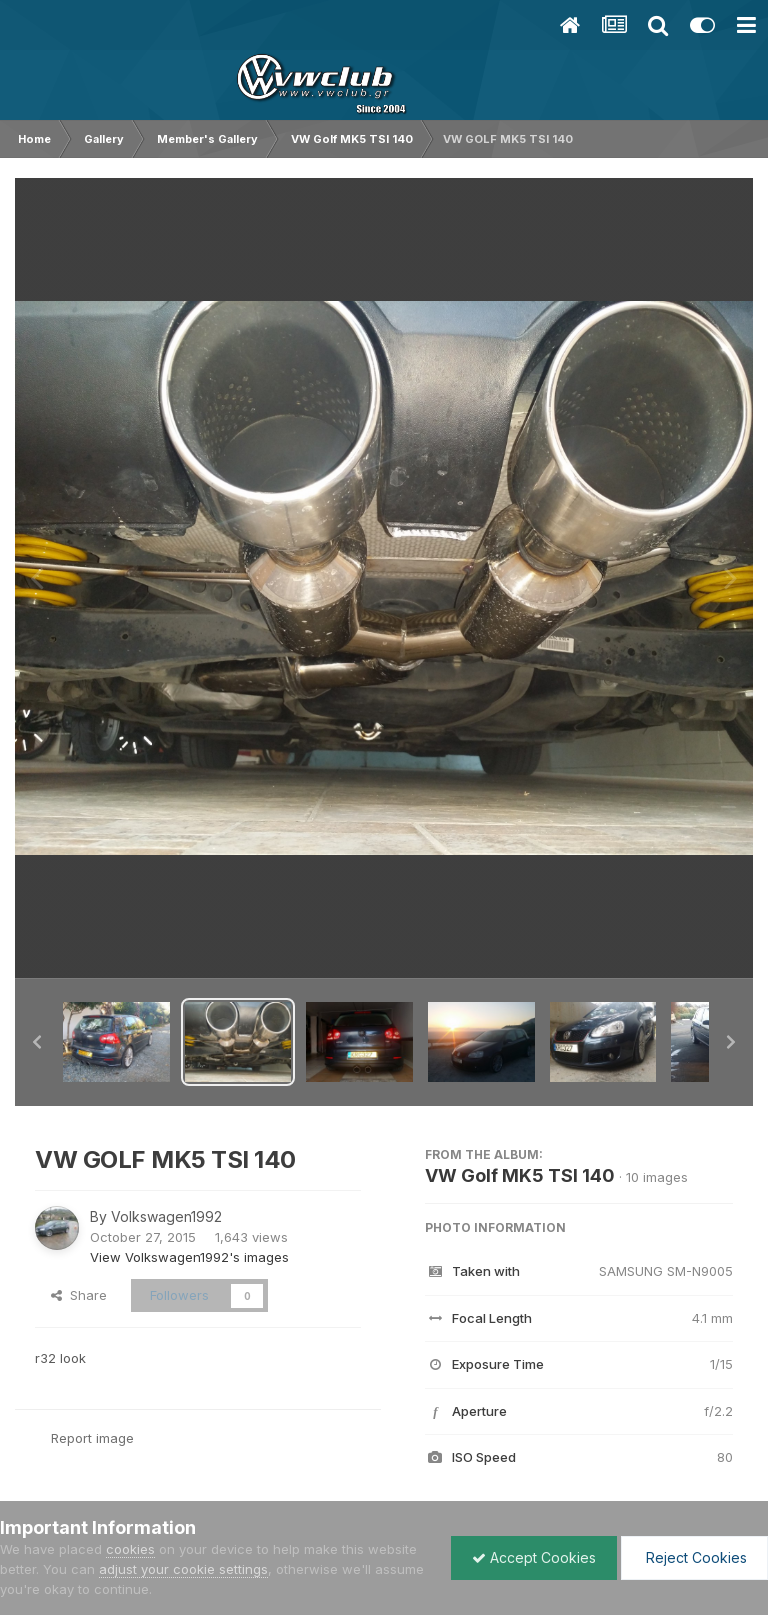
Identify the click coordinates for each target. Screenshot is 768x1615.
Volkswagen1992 (166, 1216)
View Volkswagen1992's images (189, 1257)
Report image (92, 1438)
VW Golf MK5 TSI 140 (520, 1175)
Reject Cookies (694, 1557)
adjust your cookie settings (183, 1569)
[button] (37, 1042)
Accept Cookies (534, 1557)
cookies (130, 1549)
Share (79, 1295)
